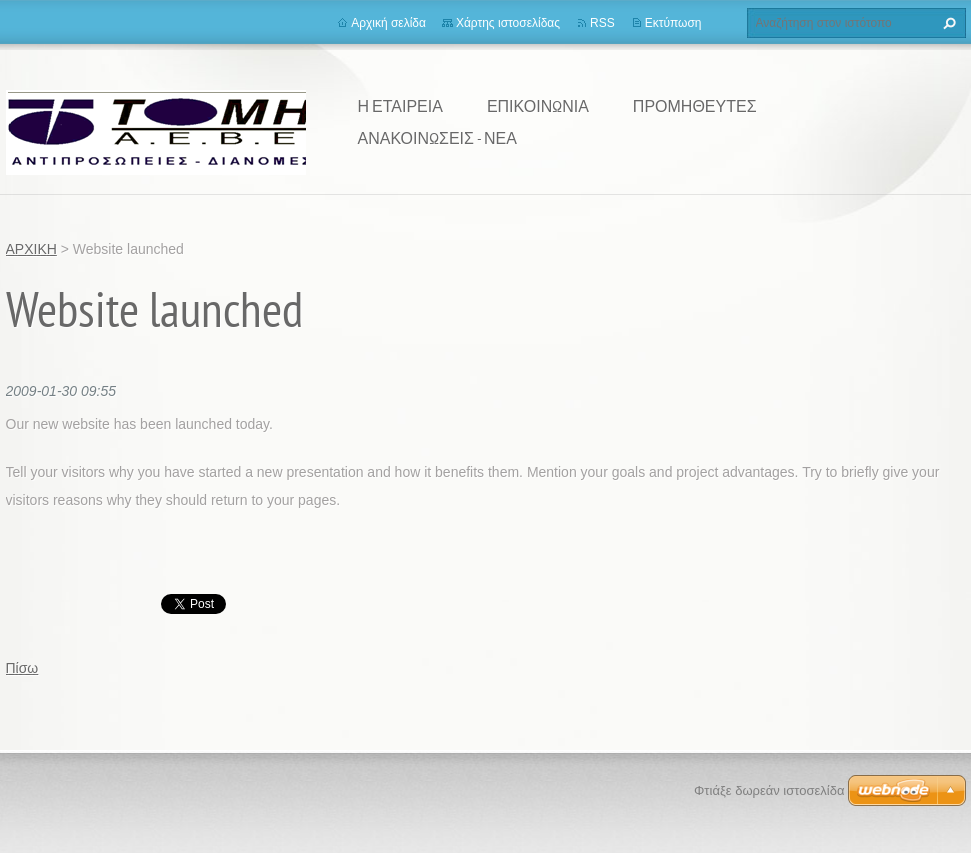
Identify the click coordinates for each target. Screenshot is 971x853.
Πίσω (22, 668)
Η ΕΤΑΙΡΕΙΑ (400, 106)
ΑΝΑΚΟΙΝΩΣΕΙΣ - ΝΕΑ (437, 138)
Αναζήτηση (947, 23)
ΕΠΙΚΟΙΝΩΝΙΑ (538, 106)
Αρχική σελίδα (388, 23)
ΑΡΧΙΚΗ (31, 249)
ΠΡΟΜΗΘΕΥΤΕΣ (695, 106)
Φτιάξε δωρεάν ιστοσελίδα (769, 790)
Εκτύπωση (673, 23)
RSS (602, 23)
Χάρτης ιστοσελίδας (508, 23)
